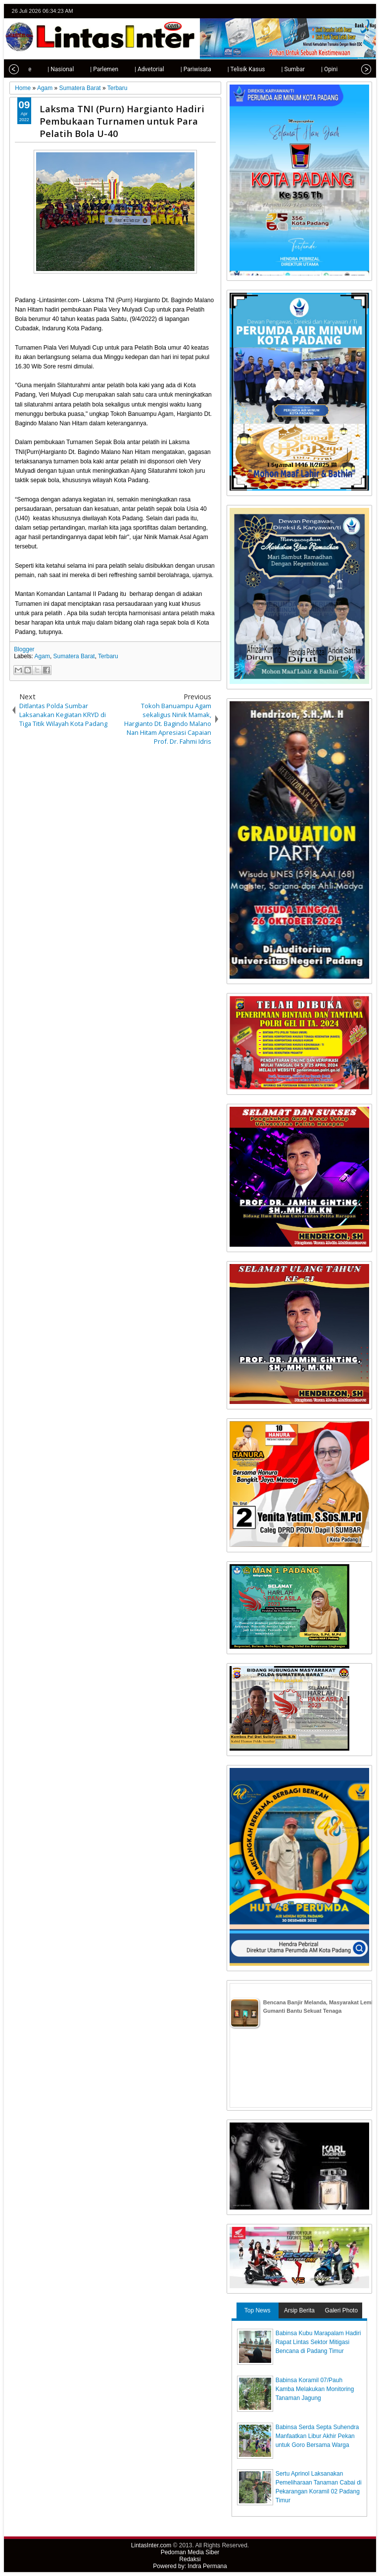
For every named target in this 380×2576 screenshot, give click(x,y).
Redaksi (189, 2559)
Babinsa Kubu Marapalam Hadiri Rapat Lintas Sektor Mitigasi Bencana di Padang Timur (318, 2342)
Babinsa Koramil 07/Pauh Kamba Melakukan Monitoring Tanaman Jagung (315, 2389)
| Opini (314, 69)
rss (365, 11)
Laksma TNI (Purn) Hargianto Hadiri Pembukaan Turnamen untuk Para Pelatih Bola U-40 (122, 120)
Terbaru (108, 656)
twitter (327, 11)
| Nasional (45, 69)
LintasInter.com (151, 2545)
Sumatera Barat (74, 656)
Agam (42, 656)
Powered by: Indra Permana (190, 2566)
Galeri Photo (341, 2310)
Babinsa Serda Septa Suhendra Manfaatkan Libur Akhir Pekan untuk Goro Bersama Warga (317, 2436)
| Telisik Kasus (231, 69)
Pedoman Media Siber (190, 2552)
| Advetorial (134, 69)
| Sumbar (277, 69)
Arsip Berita (299, 2310)
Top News (257, 2310)
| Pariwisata (180, 69)
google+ (352, 11)
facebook (339, 11)
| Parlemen (89, 69)
